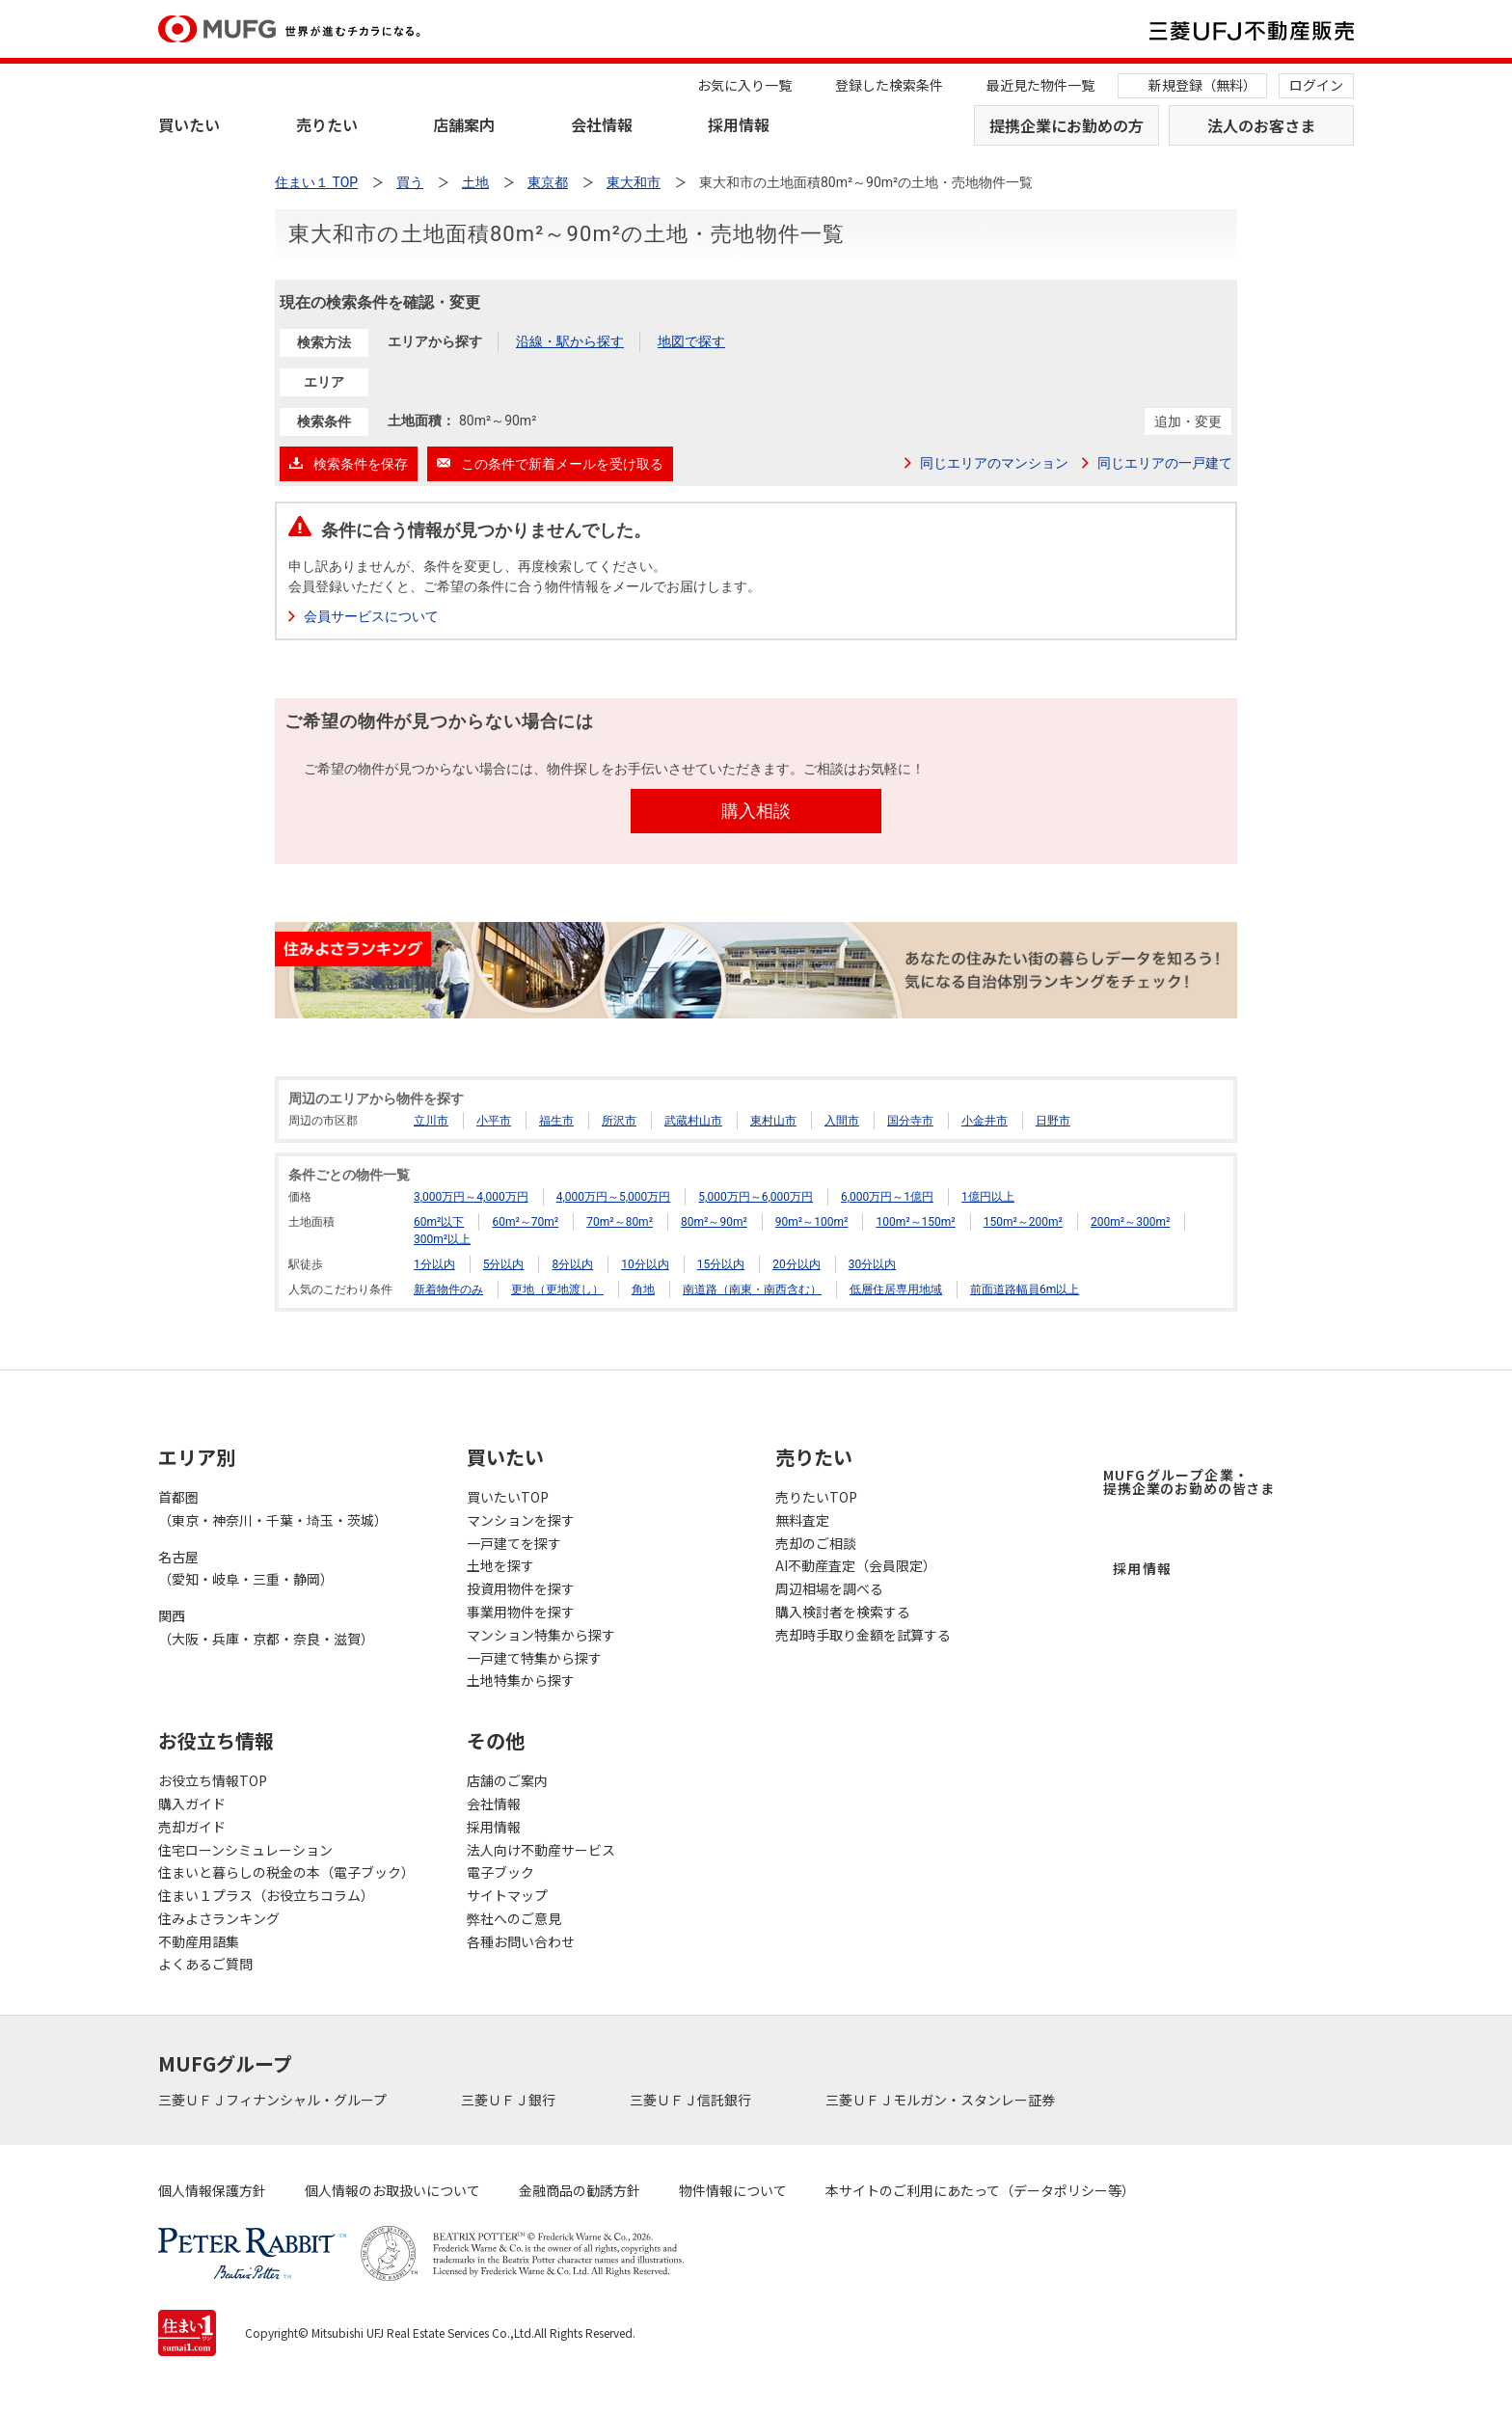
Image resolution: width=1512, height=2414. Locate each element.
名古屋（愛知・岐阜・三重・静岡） (246, 1568)
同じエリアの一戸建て (1164, 463)
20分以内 (796, 1264)
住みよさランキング (219, 1918)
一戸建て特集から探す (534, 1658)
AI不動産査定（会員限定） (855, 1565)
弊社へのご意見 (514, 1918)
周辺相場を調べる (829, 1588)
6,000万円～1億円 (887, 1197)
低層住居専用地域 (896, 1289)
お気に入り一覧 (744, 85)
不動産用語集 (198, 1941)
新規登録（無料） (1202, 85)
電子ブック (500, 1872)
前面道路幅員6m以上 (1024, 1289)
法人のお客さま (1261, 125)
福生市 (556, 1120)
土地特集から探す (521, 1680)
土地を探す (500, 1565)
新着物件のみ (448, 1289)
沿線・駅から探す (570, 341)
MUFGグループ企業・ (1189, 1481)
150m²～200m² (1023, 1222)
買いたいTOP (508, 1496)
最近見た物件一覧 (1040, 85)
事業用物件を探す (521, 1611)
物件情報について (733, 2190)
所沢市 (619, 1120)
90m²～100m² (812, 1222)
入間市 (841, 1120)
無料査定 (802, 1520)
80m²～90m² (714, 1222)
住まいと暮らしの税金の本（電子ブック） (286, 1872)
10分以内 (645, 1264)
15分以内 (721, 1264)
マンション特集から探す (541, 1634)
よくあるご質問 (205, 1963)
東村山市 (773, 1120)
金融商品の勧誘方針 (579, 2190)
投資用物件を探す (521, 1588)
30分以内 (873, 1264)
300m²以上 (442, 1239)
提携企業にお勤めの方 (1066, 125)
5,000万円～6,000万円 (755, 1197)
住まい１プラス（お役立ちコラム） (266, 1895)
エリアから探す (435, 341)
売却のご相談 (815, 1543)
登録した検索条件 (889, 85)
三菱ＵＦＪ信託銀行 (692, 2099)
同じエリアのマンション (994, 463)
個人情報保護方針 (212, 2190)
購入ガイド (192, 1803)
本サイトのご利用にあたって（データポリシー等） (980, 2190)
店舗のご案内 (507, 1780)
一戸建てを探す (514, 1543)
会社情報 (602, 124)
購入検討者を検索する (842, 1611)
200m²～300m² (1130, 1222)
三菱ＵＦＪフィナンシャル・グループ (274, 2099)
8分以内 (572, 1264)
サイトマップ (507, 1895)
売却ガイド (192, 1826)
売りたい (327, 124)
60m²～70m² (525, 1222)
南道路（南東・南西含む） (752, 1289)
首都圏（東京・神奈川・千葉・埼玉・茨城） (273, 1508)
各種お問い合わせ (521, 1941)
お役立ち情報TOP (212, 1780)
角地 (643, 1289)
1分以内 (434, 1264)
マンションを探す (521, 1520)
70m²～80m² (619, 1222)
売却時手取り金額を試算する (863, 1634)
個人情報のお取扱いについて (392, 2190)
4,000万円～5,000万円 (613, 1197)
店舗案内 (464, 124)
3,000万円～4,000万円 (471, 1197)
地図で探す (691, 341)
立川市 (431, 1120)
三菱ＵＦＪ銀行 (509, 2099)
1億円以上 (987, 1197)
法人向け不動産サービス (541, 1849)
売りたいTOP (816, 1496)
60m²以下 (439, 1222)
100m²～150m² (915, 1222)
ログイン (1316, 85)
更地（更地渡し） (557, 1289)
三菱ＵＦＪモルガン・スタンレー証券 (941, 2099)
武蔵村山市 (693, 1120)
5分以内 (504, 1264)
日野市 (1053, 1120)
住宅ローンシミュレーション (245, 1849)
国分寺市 (910, 1120)
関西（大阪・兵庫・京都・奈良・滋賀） (266, 1627)
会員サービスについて (371, 616)
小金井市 (984, 1120)
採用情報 (739, 124)
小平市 (493, 1120)
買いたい (189, 124)
